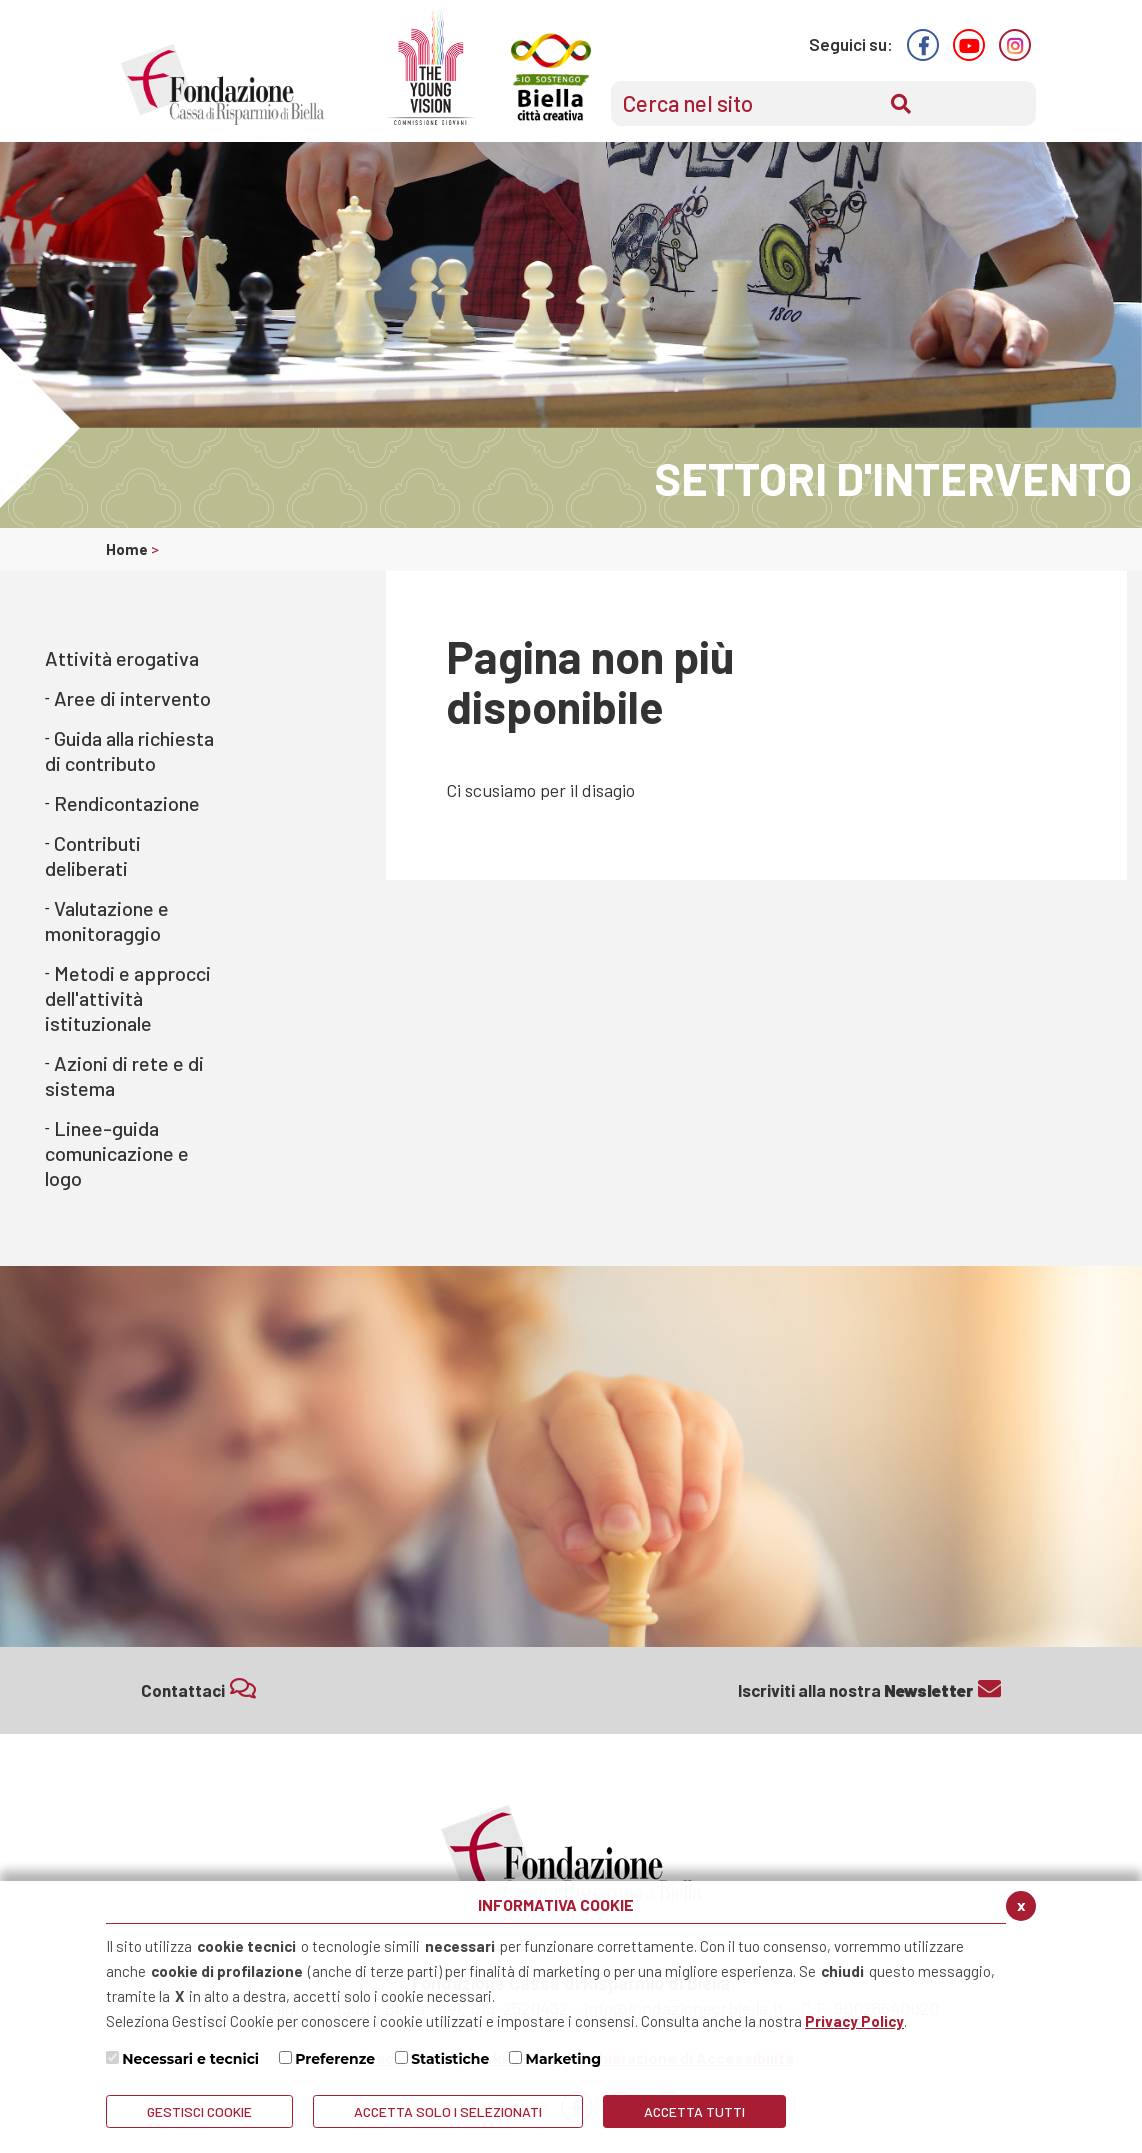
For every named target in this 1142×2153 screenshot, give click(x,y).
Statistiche (450, 2059)
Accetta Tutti (694, 2111)
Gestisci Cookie (199, 2111)
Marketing (564, 2059)
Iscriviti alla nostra (869, 1688)
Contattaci (198, 1688)
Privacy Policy (854, 2021)
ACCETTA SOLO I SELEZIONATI (448, 2111)
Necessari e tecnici (190, 2059)
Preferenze (335, 2059)
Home (128, 549)
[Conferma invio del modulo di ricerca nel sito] (901, 104)
